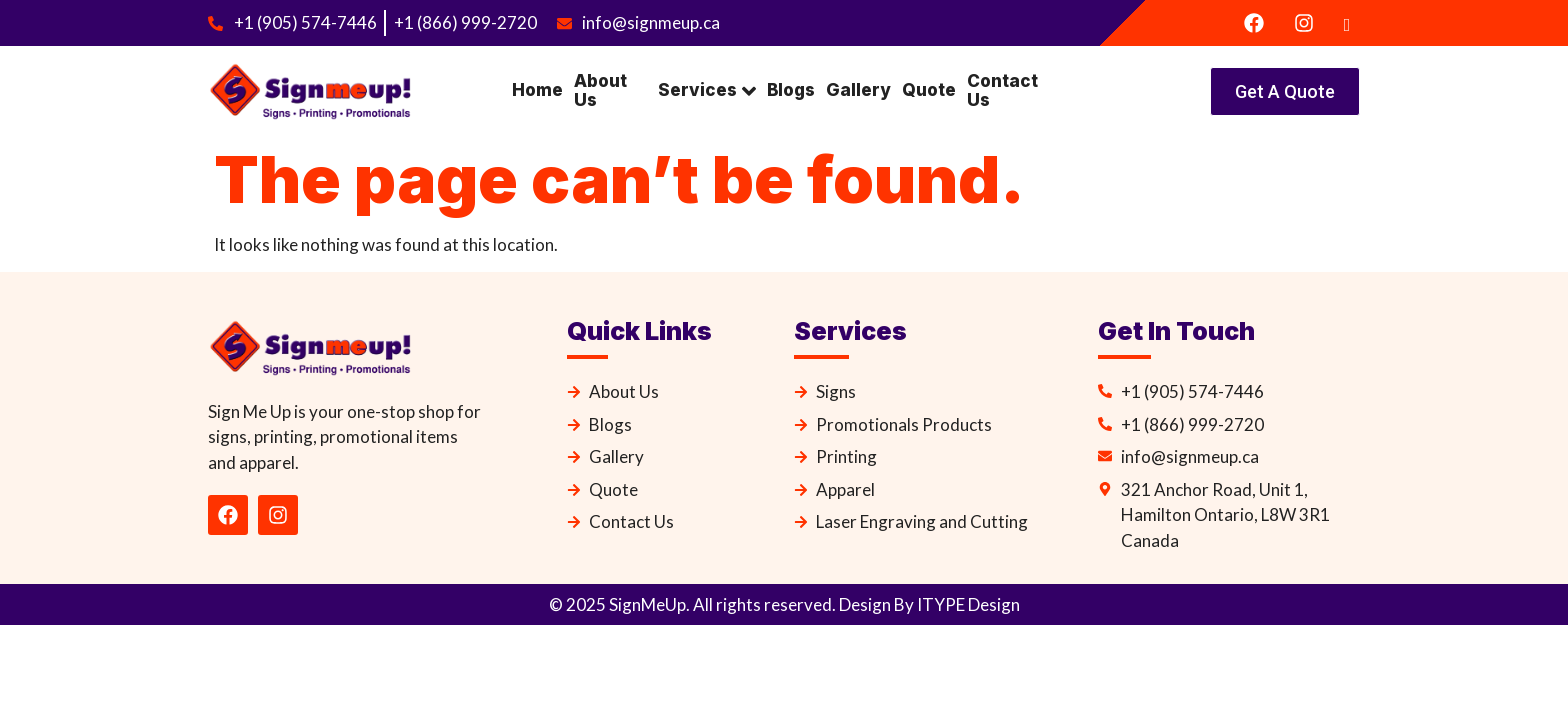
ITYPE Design (967, 604)
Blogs (790, 90)
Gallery (856, 90)
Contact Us (997, 90)
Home (536, 90)
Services (707, 91)
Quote (925, 90)
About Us (597, 90)
